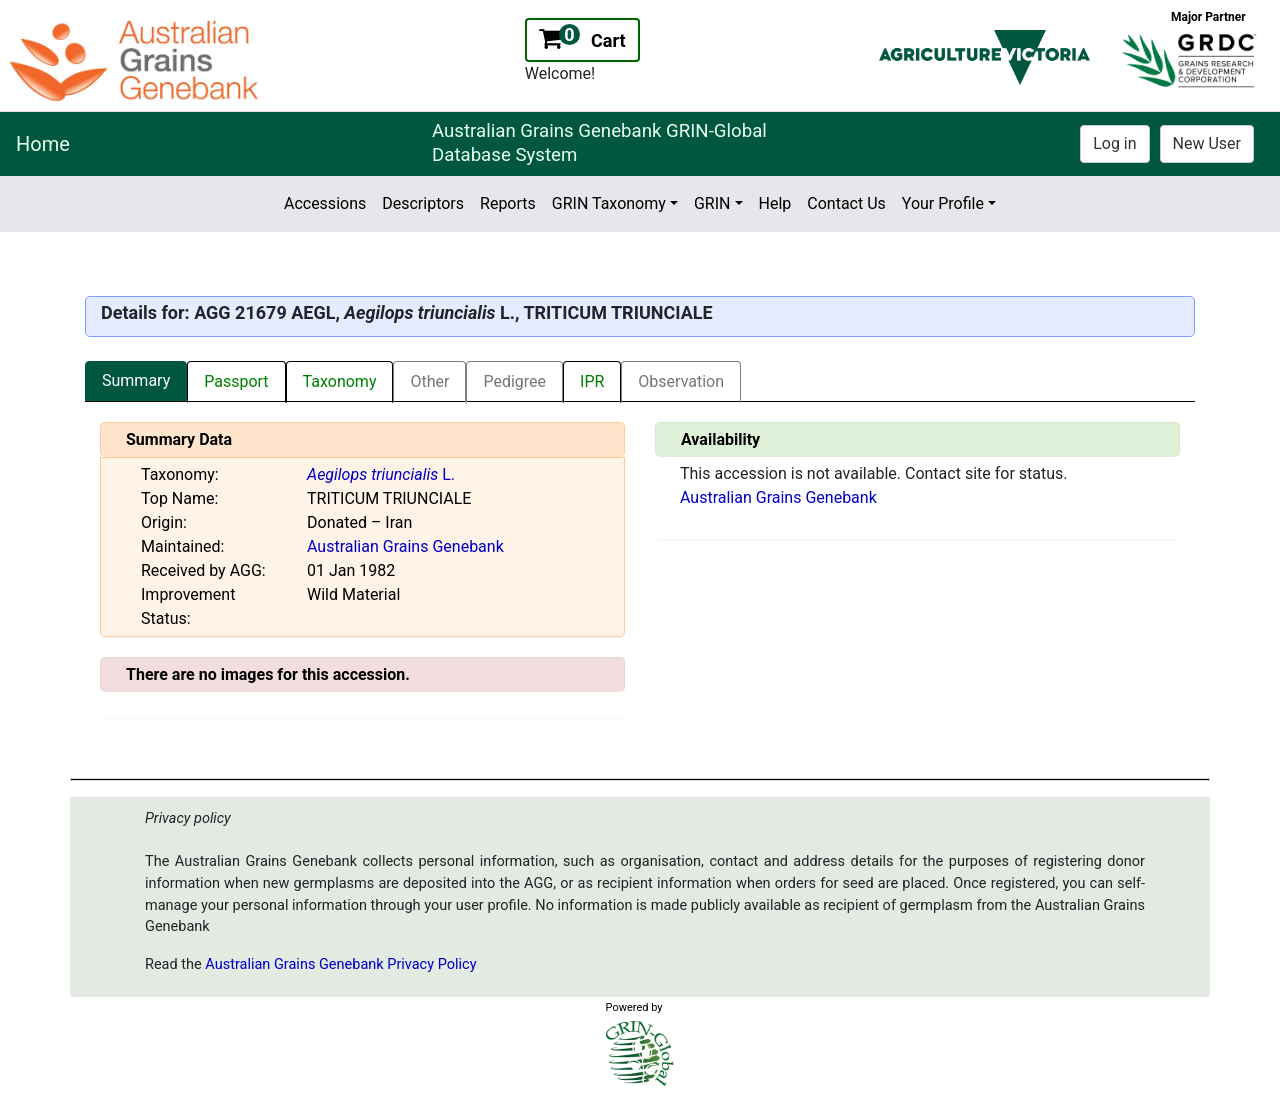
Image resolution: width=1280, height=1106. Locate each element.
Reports (508, 203)
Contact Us (846, 203)
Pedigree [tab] (514, 381)
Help (775, 203)
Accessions (325, 203)
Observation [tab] (681, 381)
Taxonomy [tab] (340, 381)
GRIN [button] (712, 203)
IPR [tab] (592, 381)
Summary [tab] (136, 380)
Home (43, 144)
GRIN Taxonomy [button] (609, 203)
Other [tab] (429, 381)
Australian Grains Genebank (405, 546)
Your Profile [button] (943, 203)
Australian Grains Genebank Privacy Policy (340, 964)
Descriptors (423, 203)
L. (381, 474)
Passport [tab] (236, 381)
